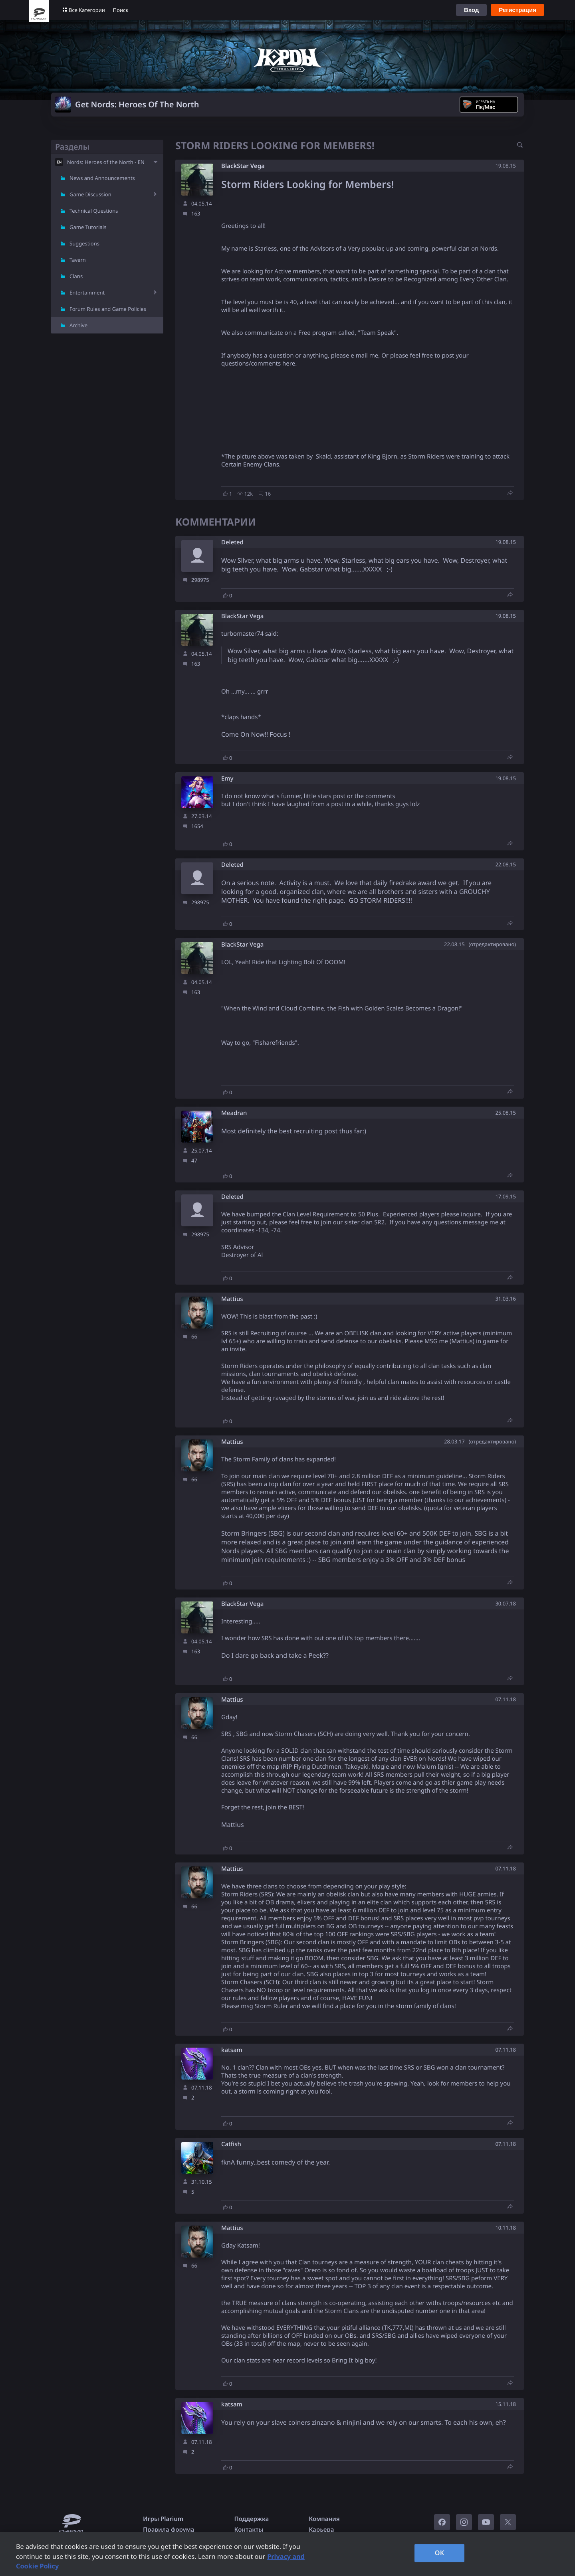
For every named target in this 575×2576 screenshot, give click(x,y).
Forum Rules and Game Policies (107, 308)
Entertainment (87, 292)
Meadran (234, 1113)
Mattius (232, 1299)
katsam (231, 2050)
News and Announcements (102, 178)
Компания (324, 2519)
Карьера (321, 2530)
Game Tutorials (87, 227)
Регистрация (517, 9)
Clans (76, 276)
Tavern (77, 259)
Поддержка (251, 2519)
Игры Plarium (163, 2519)
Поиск (121, 10)
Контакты (249, 2530)
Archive (78, 325)
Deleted (232, 542)
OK (439, 2552)
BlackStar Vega (243, 166)
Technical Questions (93, 210)
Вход (471, 9)
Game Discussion (90, 194)
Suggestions (84, 243)
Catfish (231, 2144)
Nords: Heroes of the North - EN (106, 162)
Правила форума (168, 2530)
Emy (227, 779)
